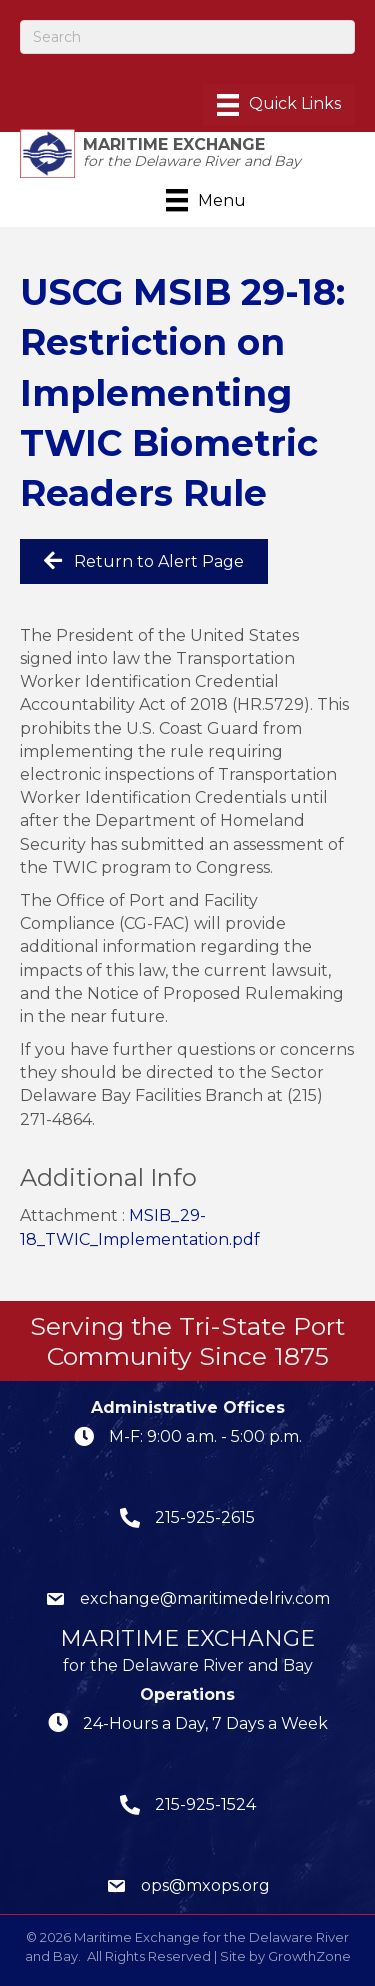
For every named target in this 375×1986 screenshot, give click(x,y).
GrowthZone (309, 1956)
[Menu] (279, 105)
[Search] (187, 37)
